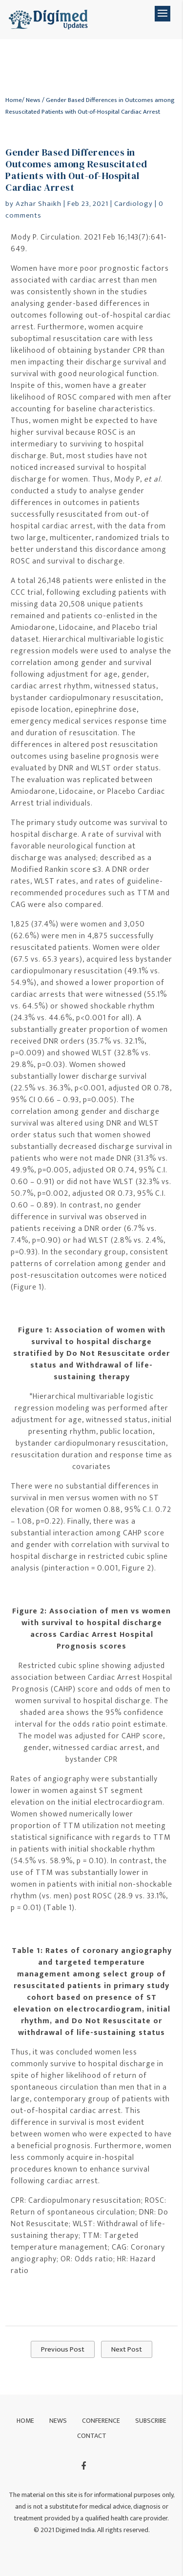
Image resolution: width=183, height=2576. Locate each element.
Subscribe (150, 2420)
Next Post (126, 2349)
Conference (101, 2420)
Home (13, 100)
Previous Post (62, 2349)
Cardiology (133, 204)
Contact (91, 2435)
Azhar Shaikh (38, 204)
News (33, 100)
